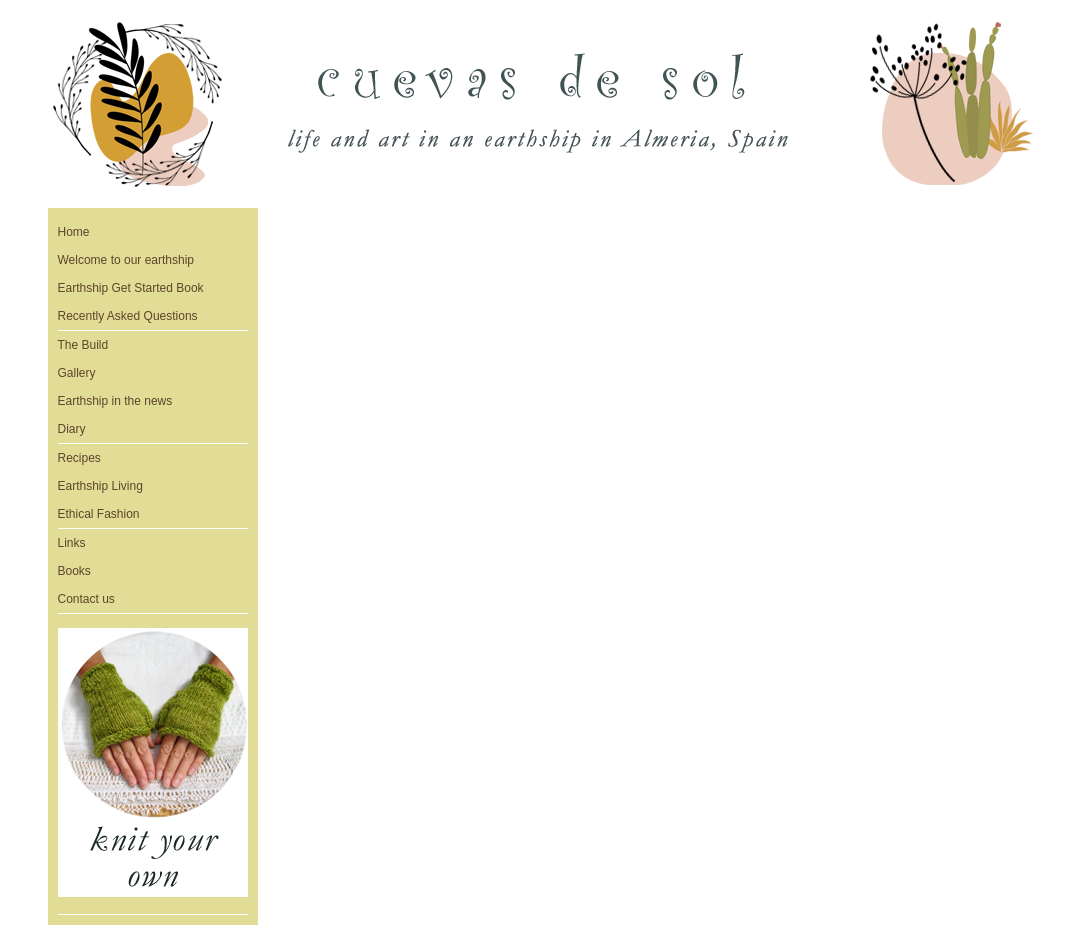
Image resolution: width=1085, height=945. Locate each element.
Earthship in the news (115, 401)
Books (74, 571)
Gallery (77, 373)
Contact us (86, 599)
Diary (72, 429)
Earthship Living (100, 486)
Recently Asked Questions (128, 316)
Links (72, 543)
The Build (83, 345)
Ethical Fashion (99, 514)
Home (74, 232)
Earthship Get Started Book (131, 288)
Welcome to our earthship (126, 260)
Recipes (79, 458)
